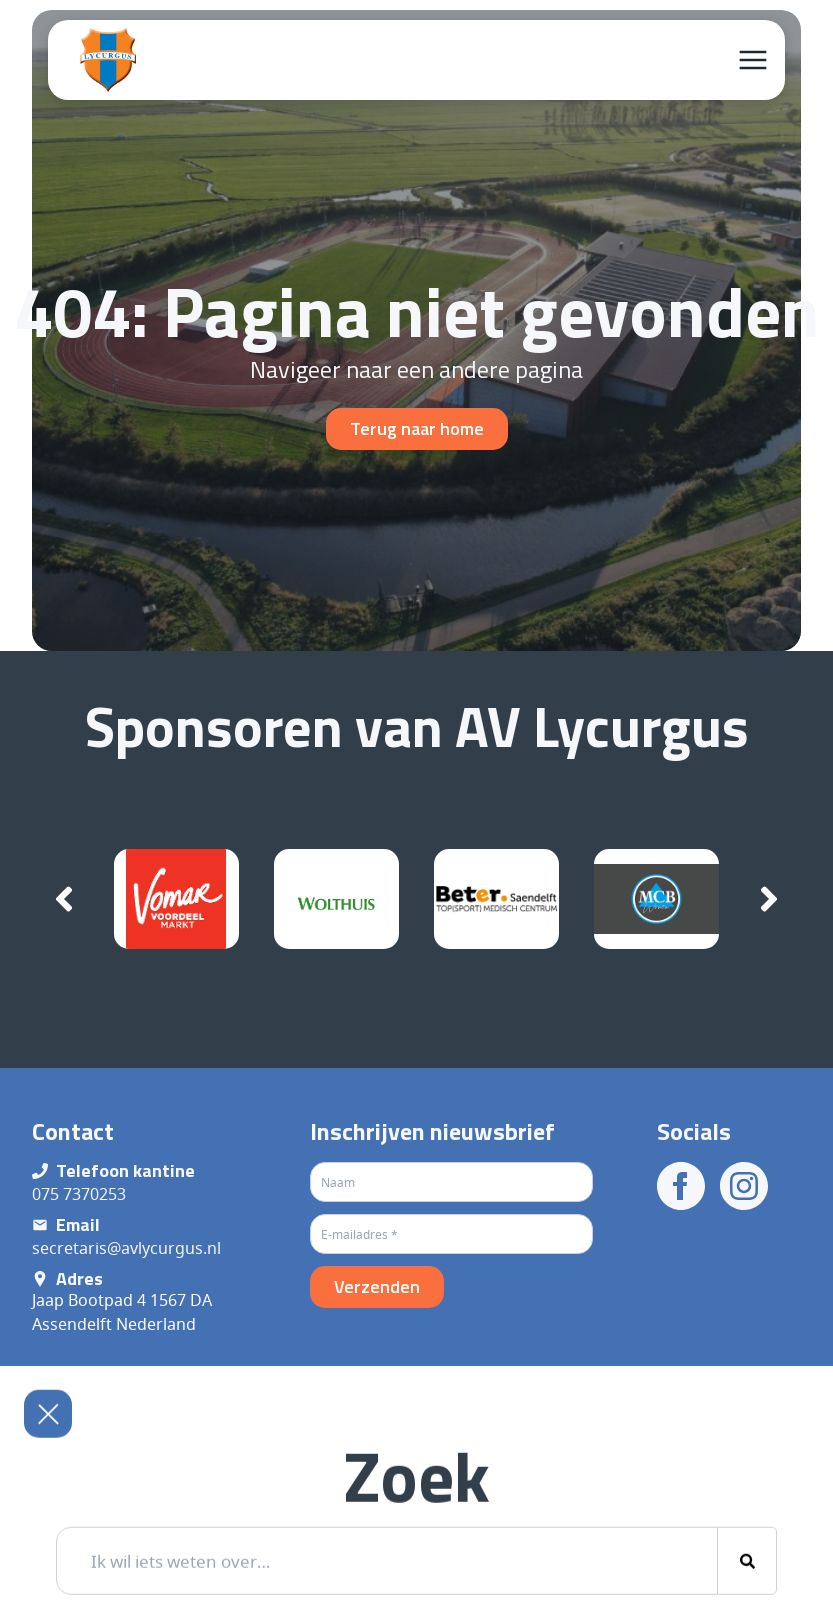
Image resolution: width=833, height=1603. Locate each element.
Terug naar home (417, 428)
